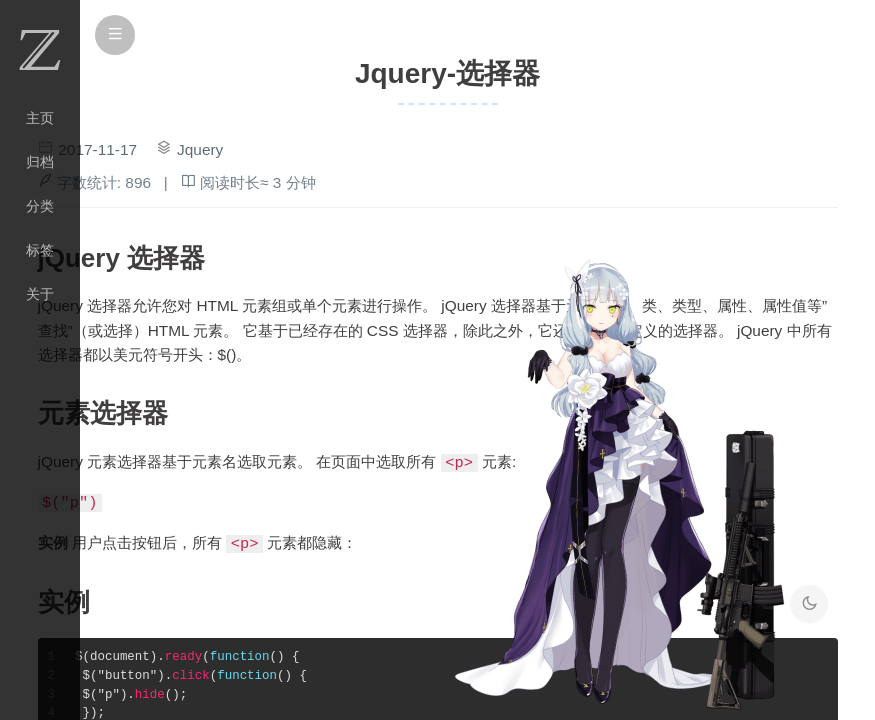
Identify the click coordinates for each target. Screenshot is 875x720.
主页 (40, 118)
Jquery (200, 149)
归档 (40, 162)
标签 (40, 250)
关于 (40, 294)
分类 (40, 206)
